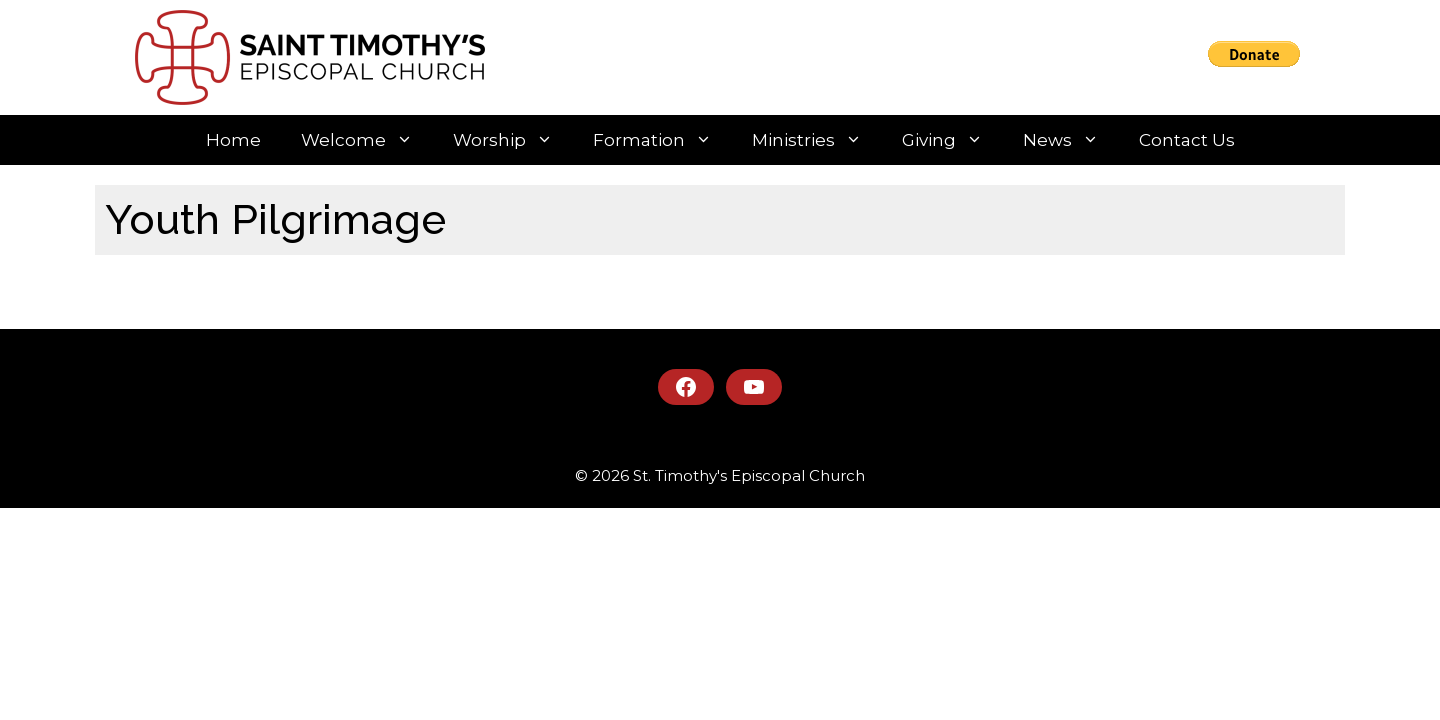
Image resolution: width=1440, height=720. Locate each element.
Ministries (817, 140)
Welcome (367, 140)
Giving (952, 140)
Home (233, 140)
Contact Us (1187, 140)
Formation (662, 140)
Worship (513, 140)
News (1071, 140)
